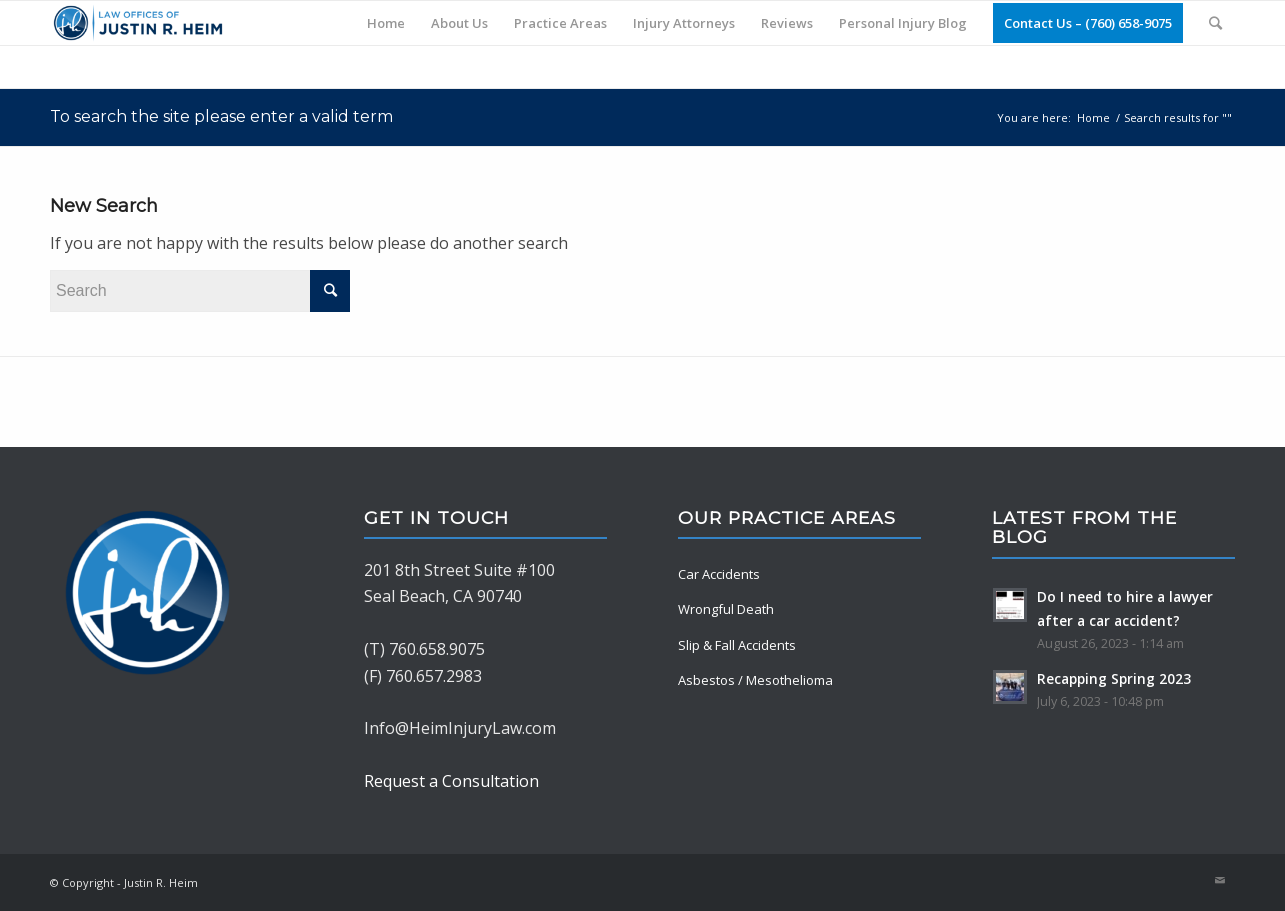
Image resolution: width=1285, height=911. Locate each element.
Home (1093, 117)
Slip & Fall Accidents (737, 645)
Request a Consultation (451, 781)
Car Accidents (719, 574)
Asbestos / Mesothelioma (755, 680)
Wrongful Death (726, 609)
